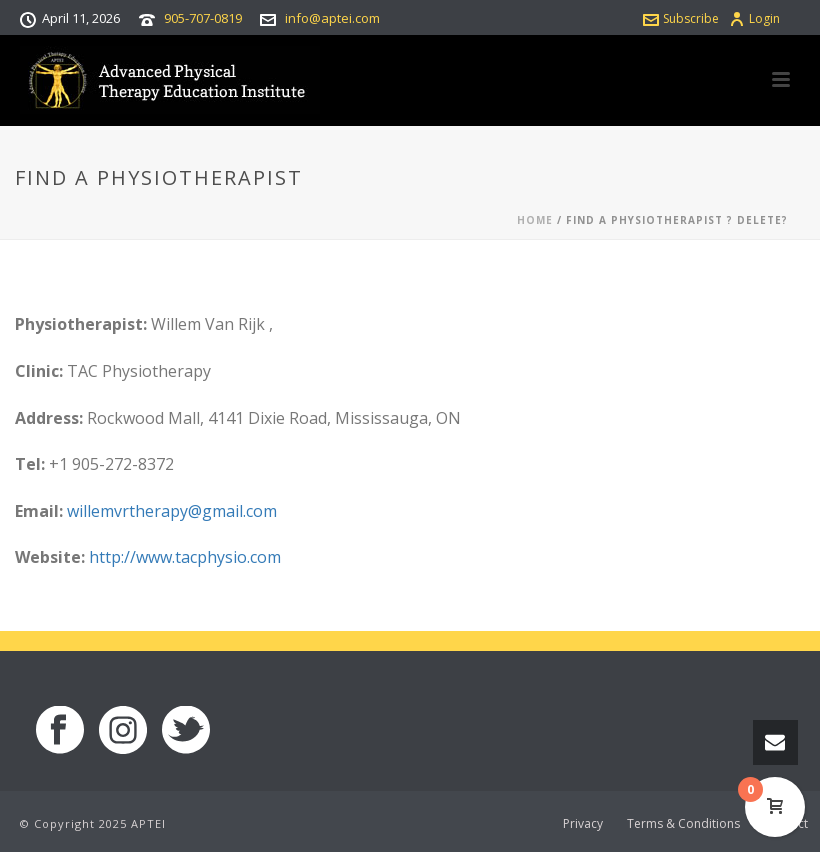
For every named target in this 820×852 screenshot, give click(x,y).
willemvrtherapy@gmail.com (172, 511)
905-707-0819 (203, 18)
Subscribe (681, 18)
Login (754, 18)
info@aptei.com (332, 18)
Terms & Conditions (683, 824)
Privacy (583, 824)
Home (535, 220)
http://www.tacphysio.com (185, 557)
